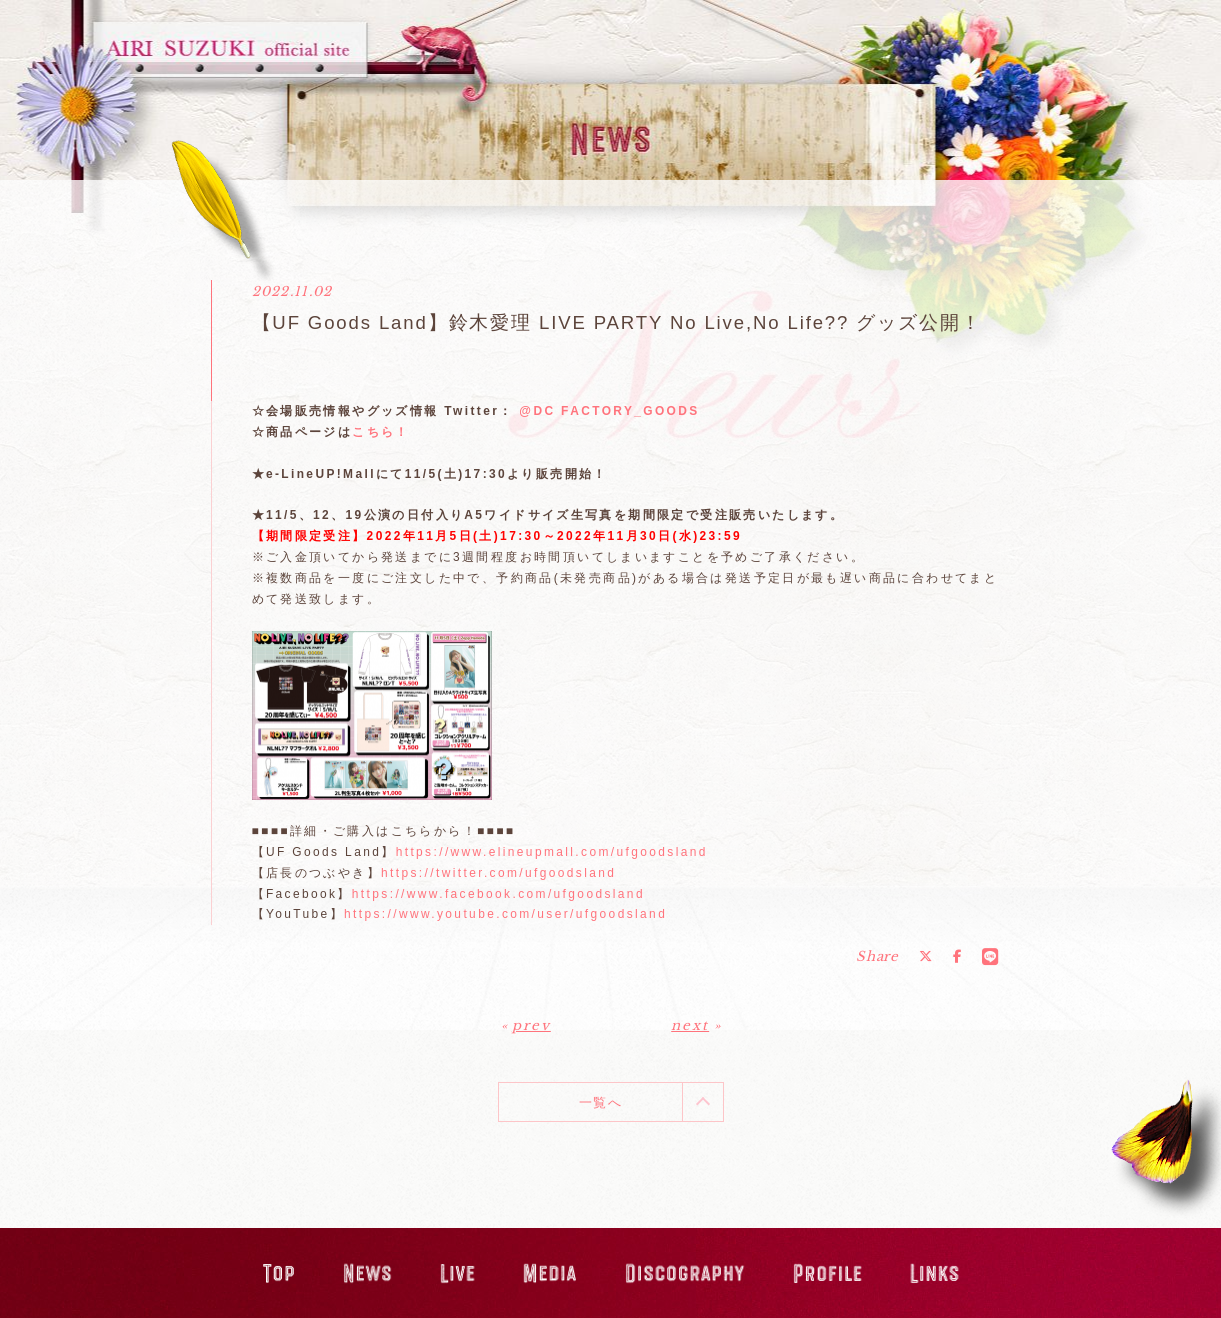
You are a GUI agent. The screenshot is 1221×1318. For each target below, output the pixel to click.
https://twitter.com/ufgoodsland (498, 873)
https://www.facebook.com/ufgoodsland (498, 894)
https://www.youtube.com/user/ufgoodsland (505, 914)
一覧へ (600, 1102)
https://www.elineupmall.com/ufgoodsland (552, 852)
